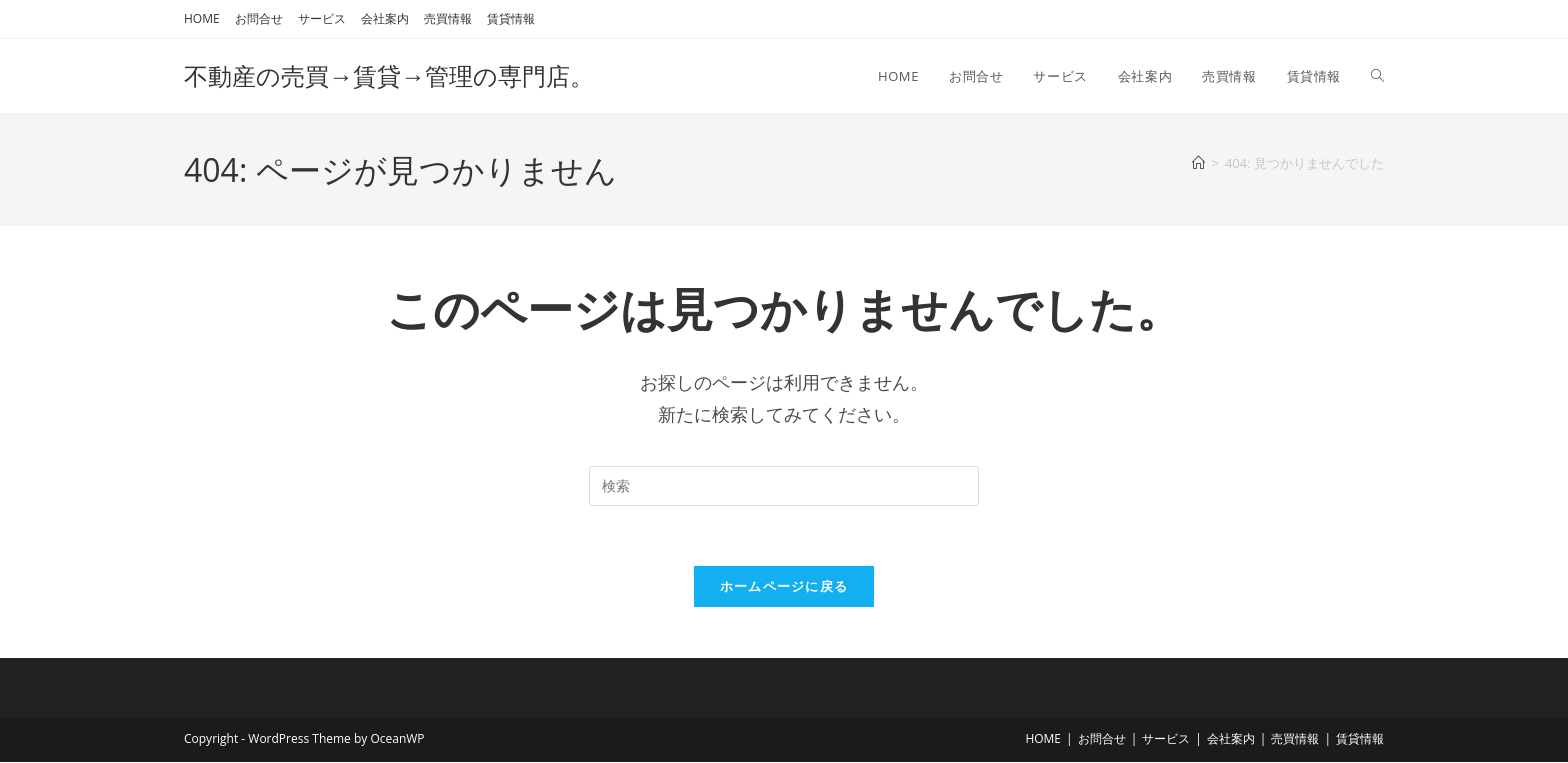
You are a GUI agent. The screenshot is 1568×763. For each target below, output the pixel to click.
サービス (322, 18)
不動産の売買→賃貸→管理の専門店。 (389, 75)
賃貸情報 (511, 18)
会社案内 (385, 18)
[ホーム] (1198, 163)
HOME (202, 18)
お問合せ (259, 18)
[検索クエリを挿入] (784, 486)
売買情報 (448, 18)
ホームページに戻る (784, 587)
